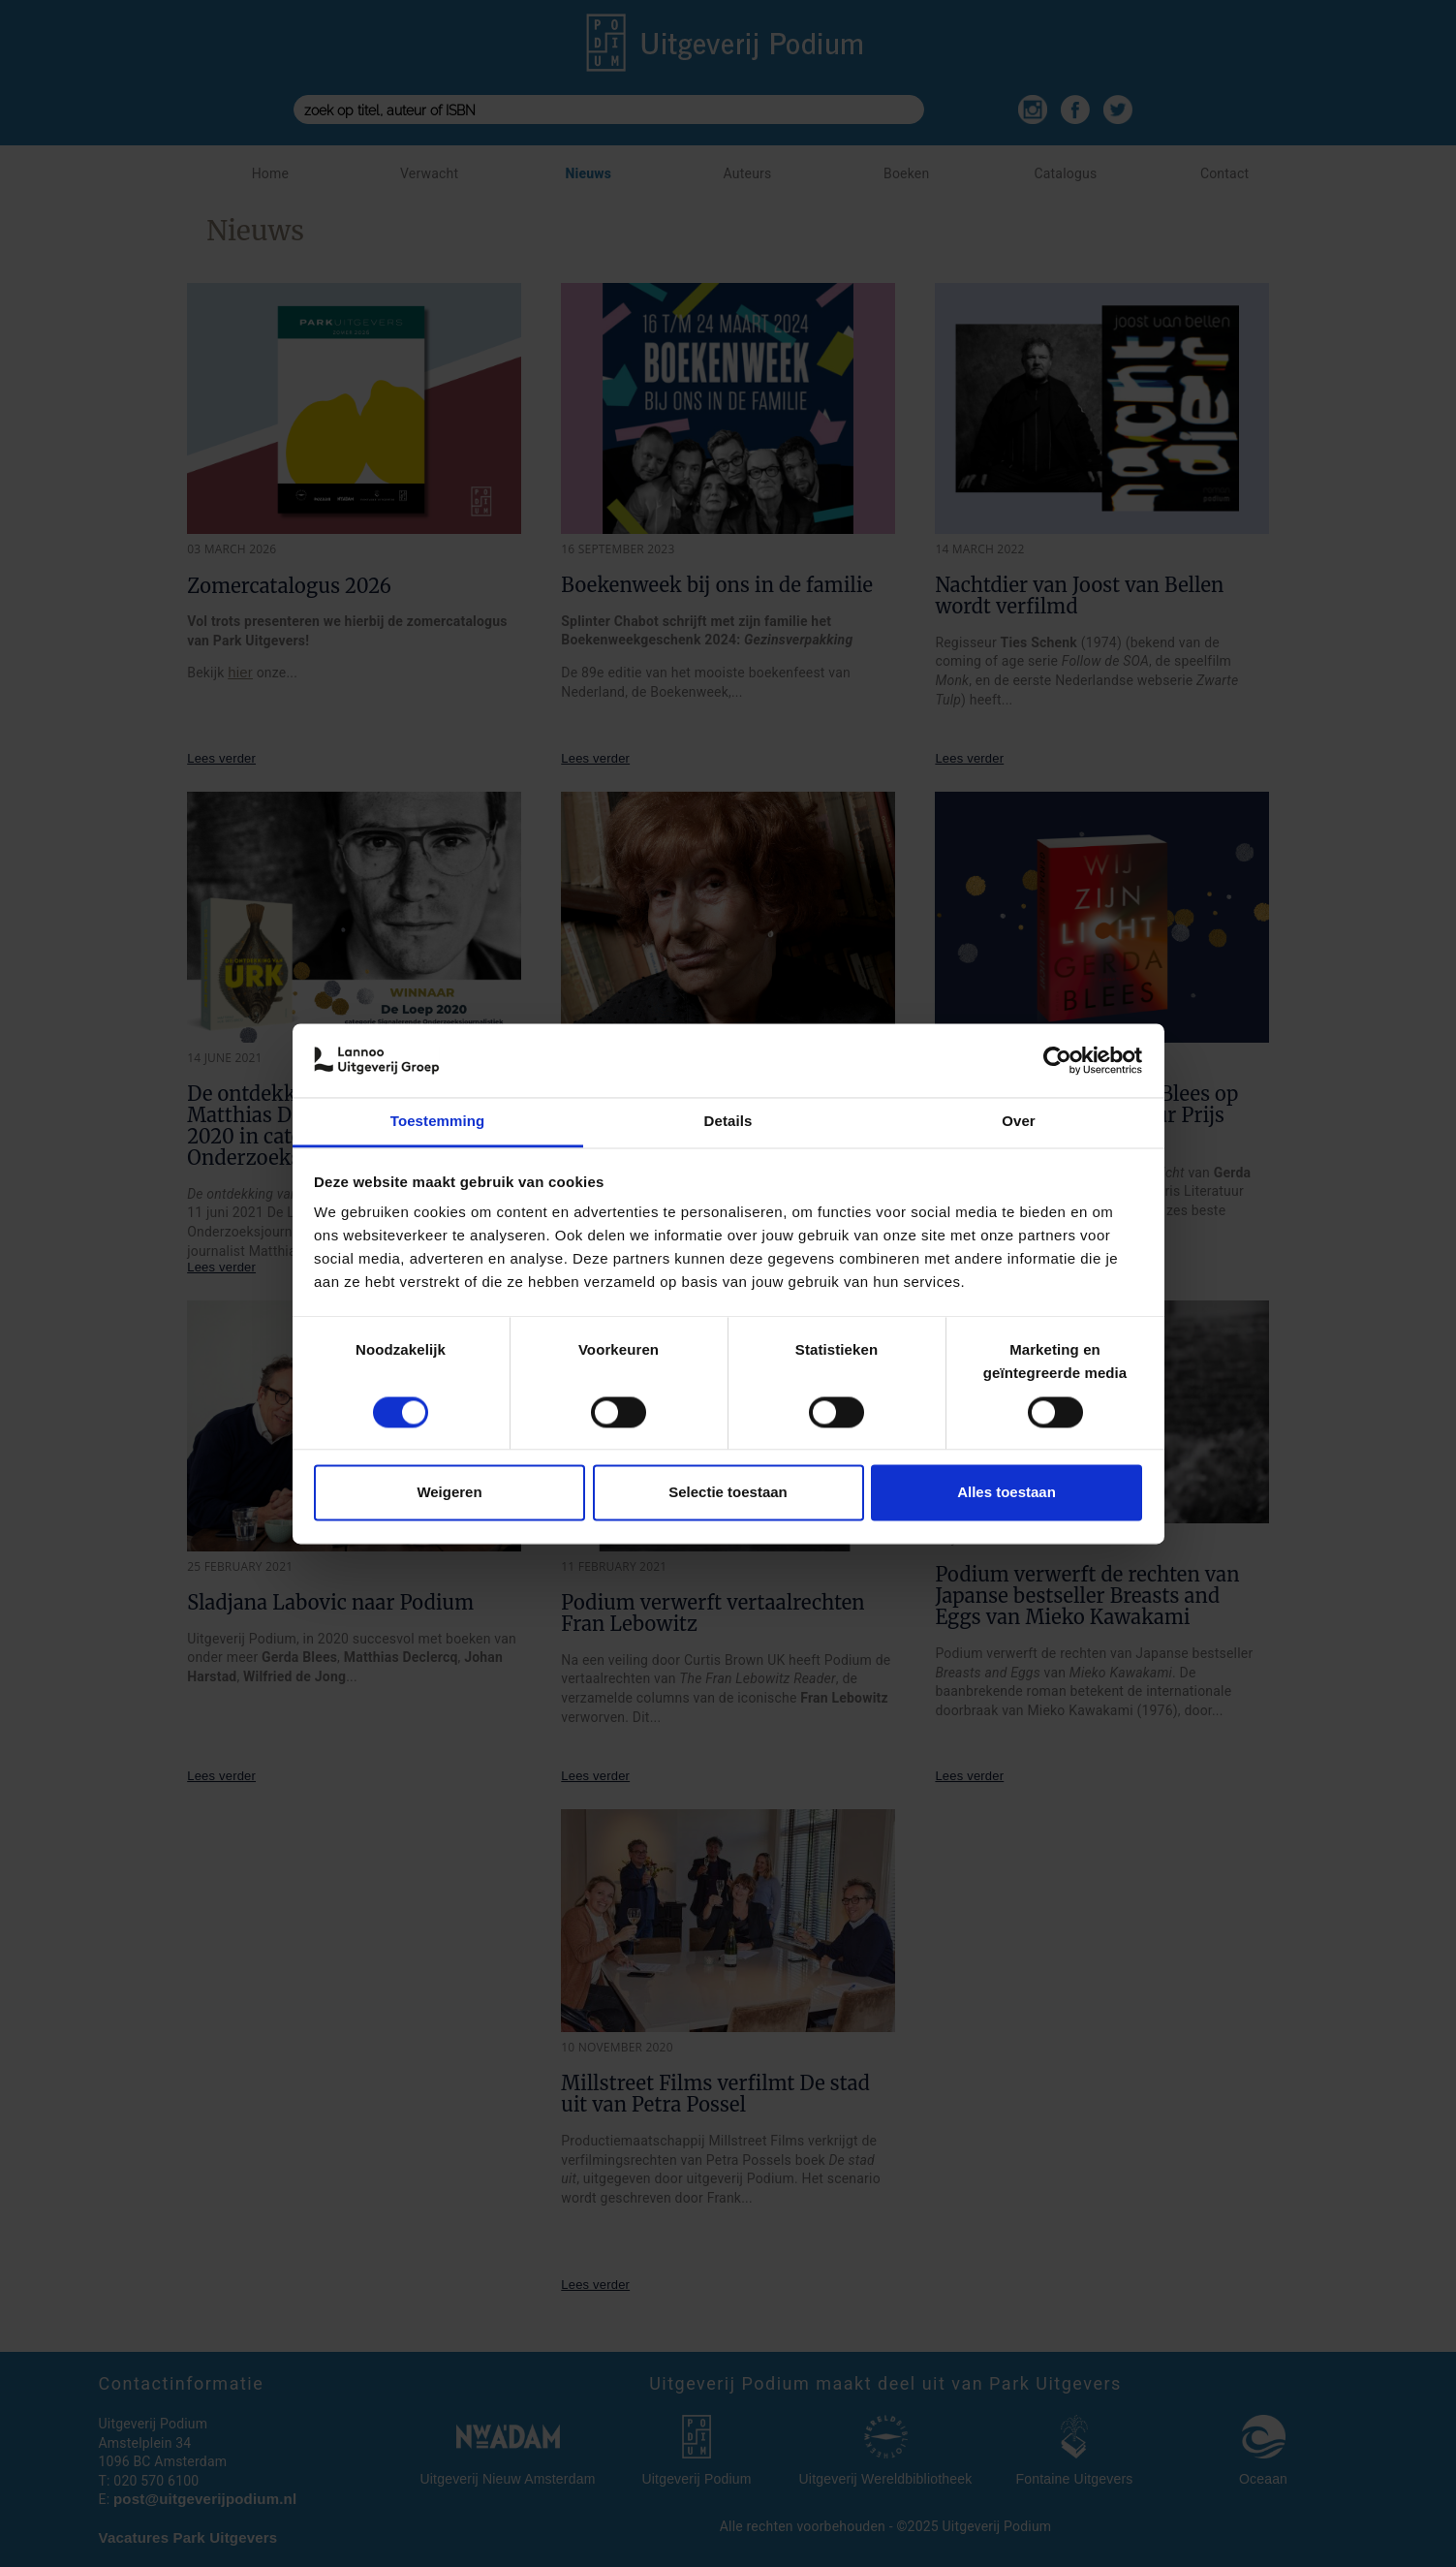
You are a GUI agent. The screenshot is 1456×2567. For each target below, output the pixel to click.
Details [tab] (728, 1121)
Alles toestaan (1006, 1493)
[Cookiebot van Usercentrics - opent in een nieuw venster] (1057, 1060)
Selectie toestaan (728, 1493)
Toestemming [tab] (437, 1121)
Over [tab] (1019, 1121)
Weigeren (449, 1493)
